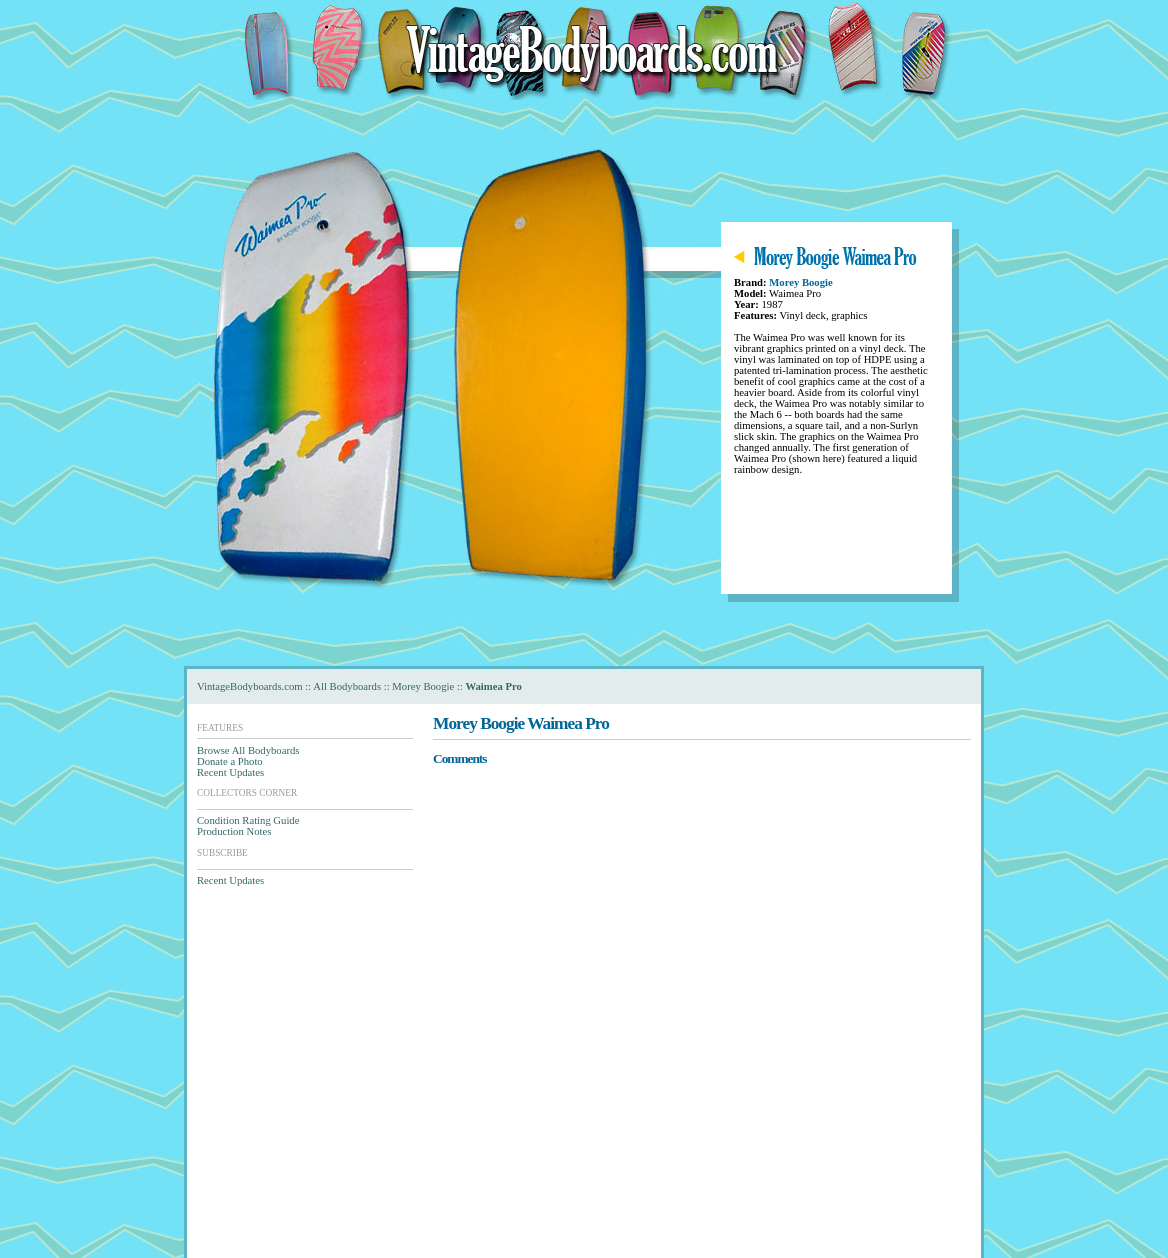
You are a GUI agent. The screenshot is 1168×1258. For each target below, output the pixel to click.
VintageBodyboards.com (250, 686)
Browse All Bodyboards (248, 750)
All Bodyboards (347, 686)
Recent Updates (230, 772)
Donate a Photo (230, 761)
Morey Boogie (800, 282)
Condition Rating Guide (248, 820)
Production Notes (234, 831)
